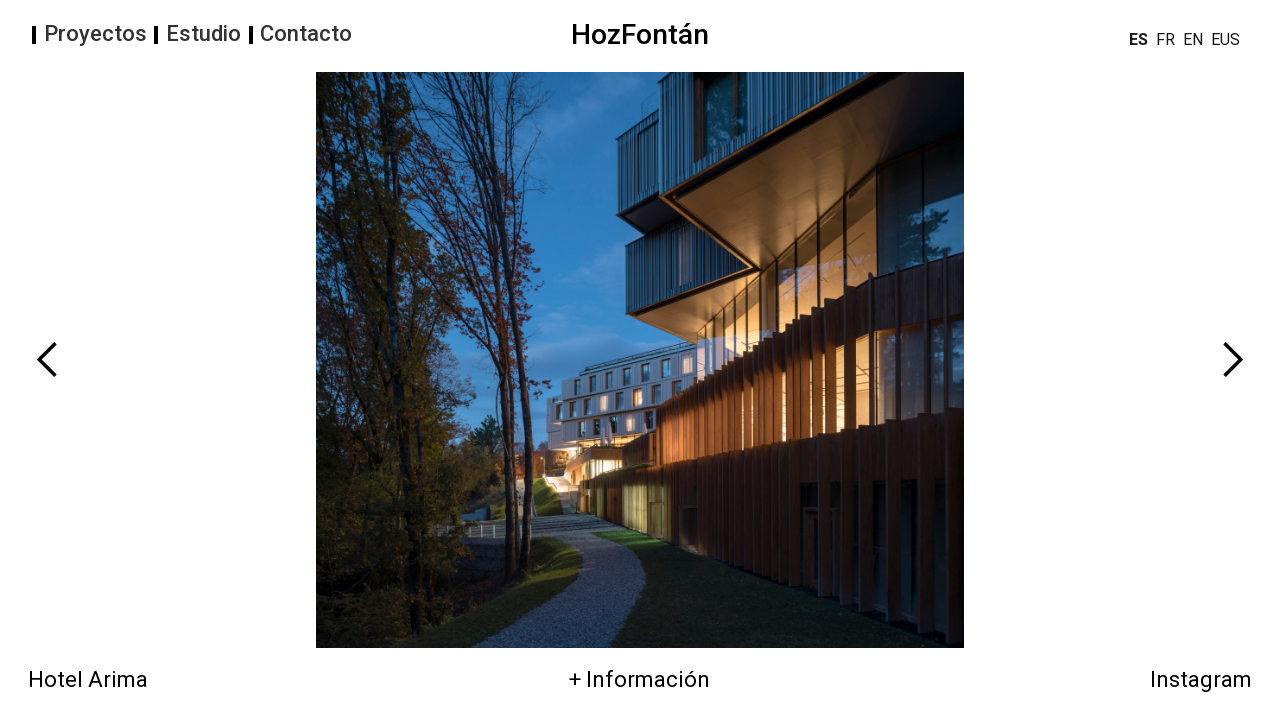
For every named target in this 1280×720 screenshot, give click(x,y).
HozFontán (640, 35)
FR (1165, 39)
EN (1193, 39)
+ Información (639, 681)
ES (1138, 39)
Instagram (1201, 681)
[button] (192, 360)
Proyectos (95, 34)
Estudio (203, 34)
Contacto (306, 34)
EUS (1225, 39)
